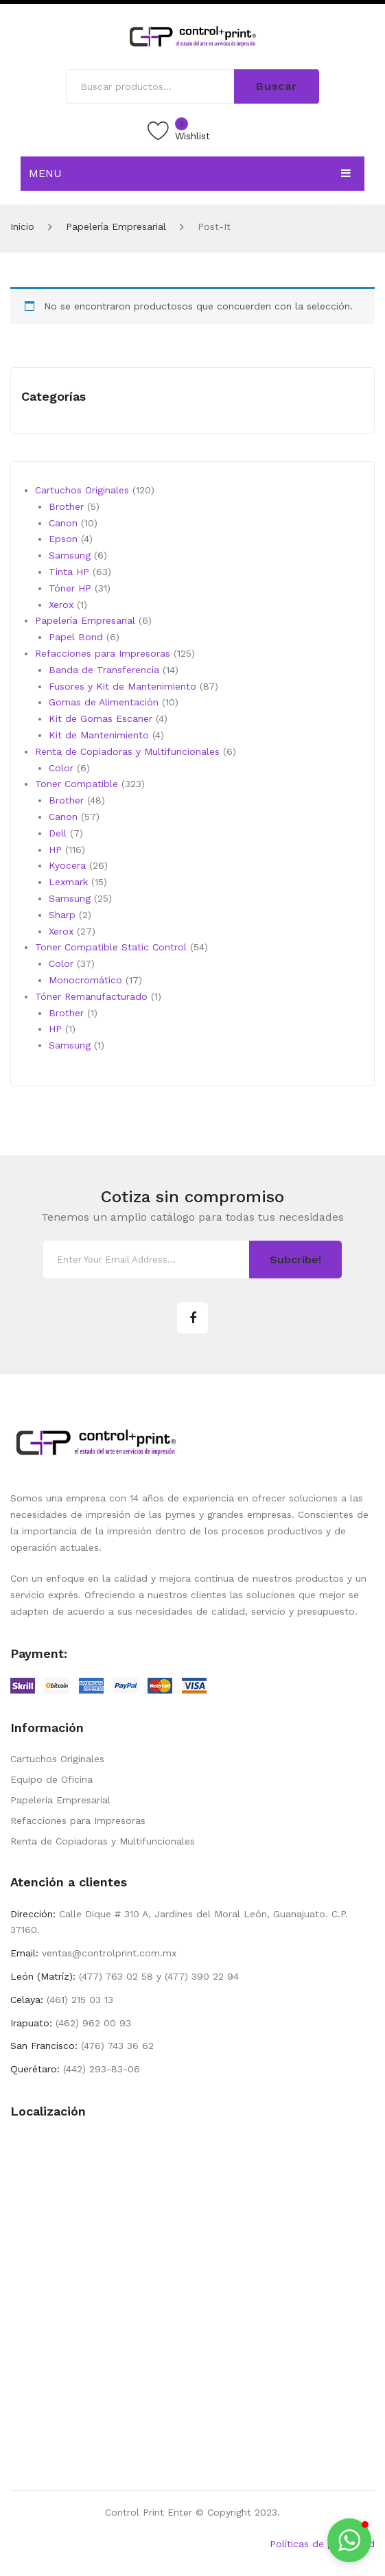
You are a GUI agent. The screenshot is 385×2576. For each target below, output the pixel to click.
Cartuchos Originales (57, 1758)
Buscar (276, 86)
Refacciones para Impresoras (77, 1820)
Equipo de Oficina (51, 1779)
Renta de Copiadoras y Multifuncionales (102, 1841)
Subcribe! (295, 1259)
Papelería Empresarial (116, 226)
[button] (349, 2540)
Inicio (22, 226)
